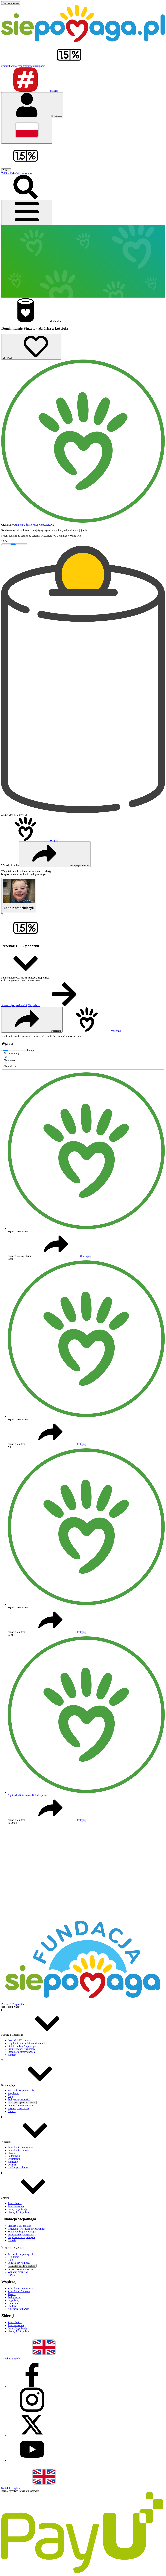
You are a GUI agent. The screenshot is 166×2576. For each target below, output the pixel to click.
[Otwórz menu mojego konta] (32, 105)
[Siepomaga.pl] (83, 41)
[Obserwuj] (31, 347)
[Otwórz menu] (26, 212)
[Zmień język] (26, 131)
